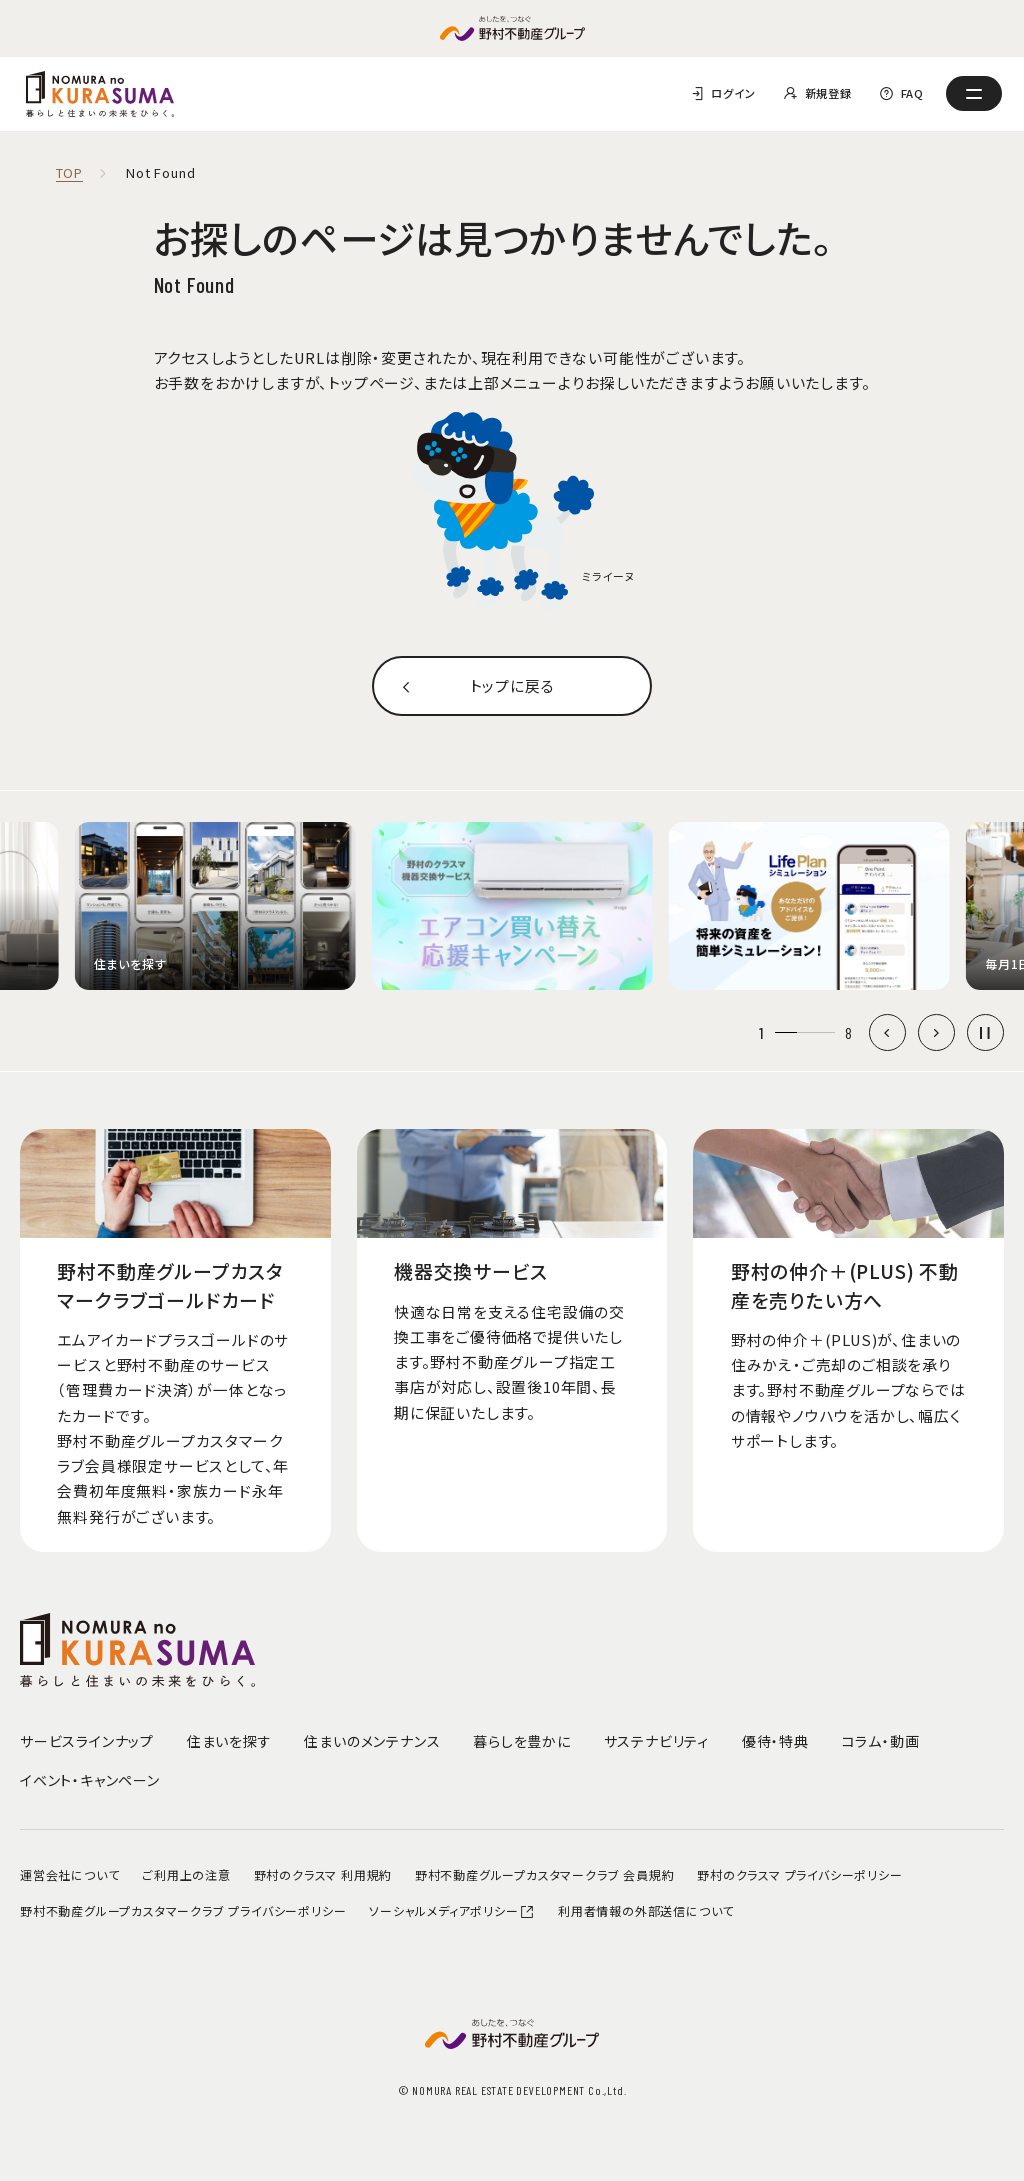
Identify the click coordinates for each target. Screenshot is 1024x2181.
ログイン (733, 93)
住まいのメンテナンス (372, 1741)
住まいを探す (229, 1741)
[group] (214, 906)
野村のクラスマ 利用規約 (323, 1874)
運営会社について (69, 1874)
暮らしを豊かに (522, 1741)
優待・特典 (775, 1741)
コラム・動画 (881, 1741)
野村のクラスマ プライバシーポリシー (799, 1874)
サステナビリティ (656, 1741)
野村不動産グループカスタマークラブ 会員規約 (545, 1874)
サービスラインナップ (87, 1741)
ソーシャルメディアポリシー (452, 1910)
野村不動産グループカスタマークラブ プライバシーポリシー (183, 1910)
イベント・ (90, 1780)
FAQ (912, 93)
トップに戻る (512, 685)
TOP (69, 173)
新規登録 (828, 93)
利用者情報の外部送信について (646, 1910)
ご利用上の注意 (186, 1874)
